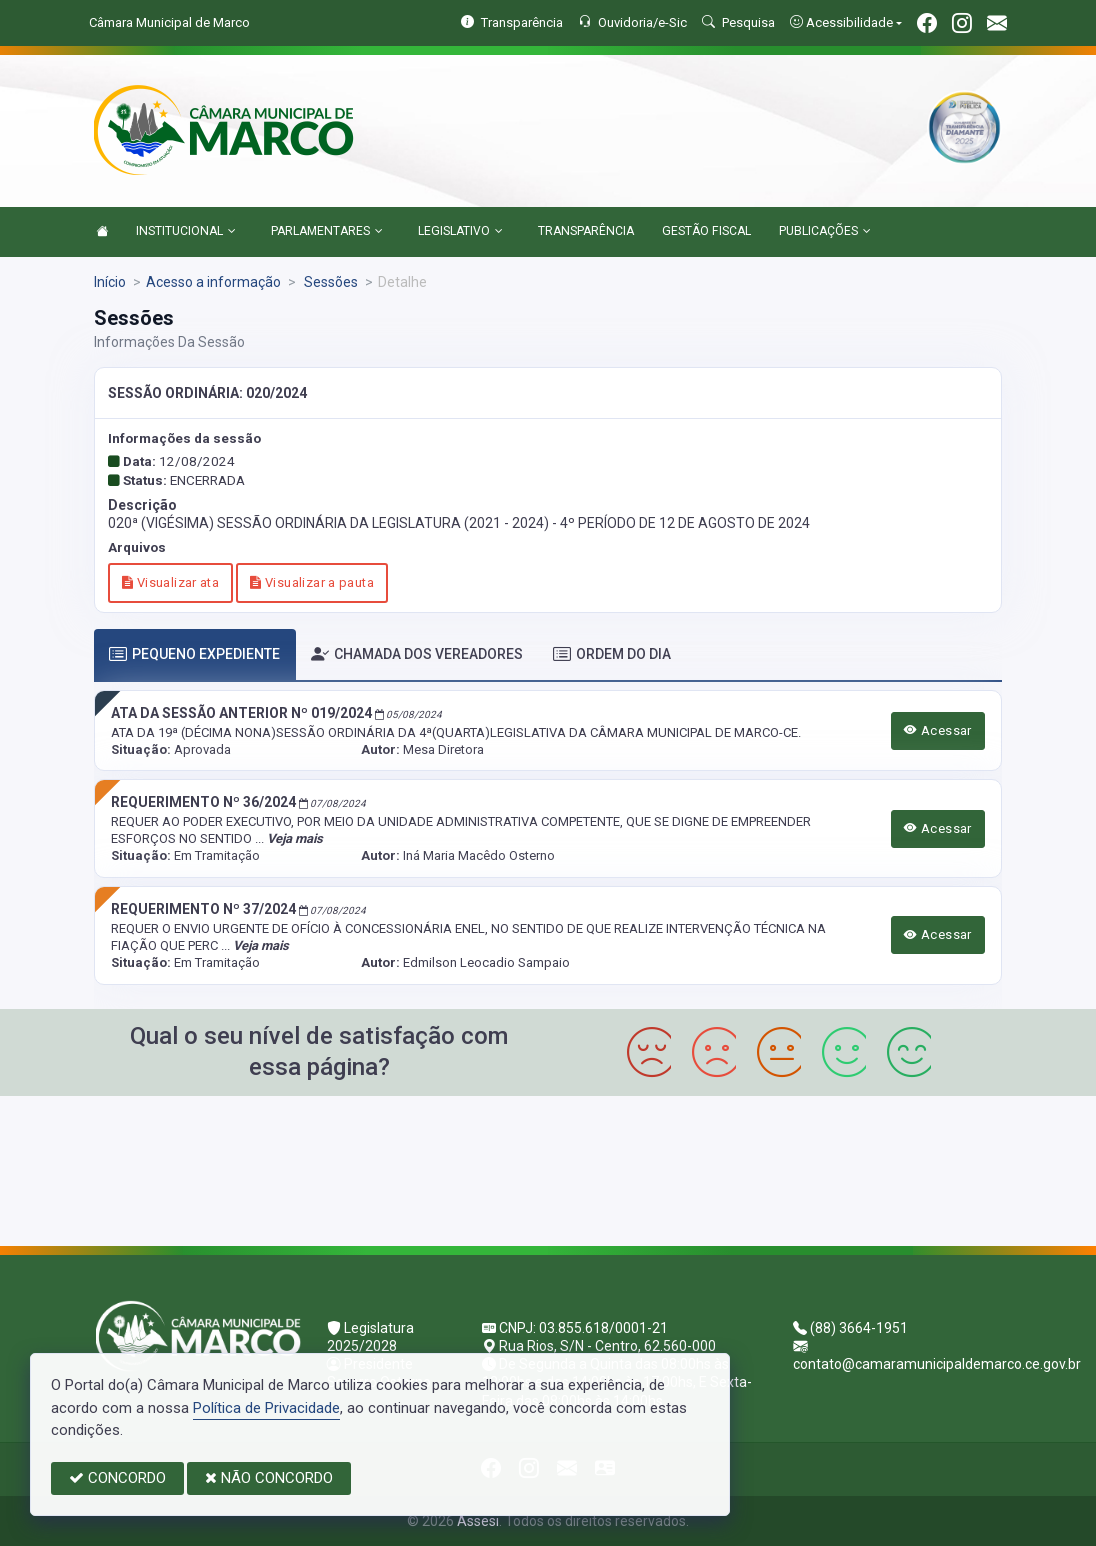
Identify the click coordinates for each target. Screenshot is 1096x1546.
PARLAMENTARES (327, 232)
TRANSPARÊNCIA (586, 231)
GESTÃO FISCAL (706, 231)
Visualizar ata (170, 582)
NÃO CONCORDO (269, 1478)
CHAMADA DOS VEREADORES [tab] (417, 654)
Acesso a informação (213, 282)
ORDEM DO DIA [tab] (612, 654)
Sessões (329, 282)
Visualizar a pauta (312, 582)
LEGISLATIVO (460, 232)
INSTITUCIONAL (186, 232)
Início (110, 282)
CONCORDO (117, 1478)
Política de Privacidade (266, 1408)
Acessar (938, 730)
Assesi (478, 1521)
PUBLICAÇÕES (825, 232)
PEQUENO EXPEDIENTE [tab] (194, 654)
